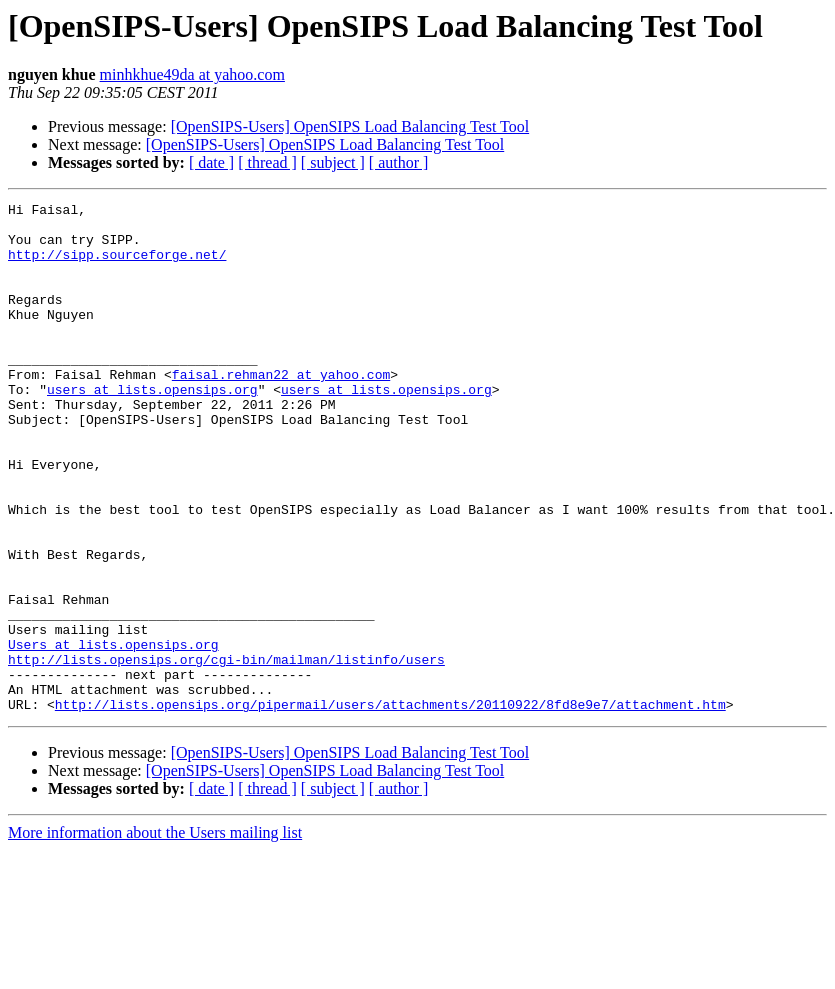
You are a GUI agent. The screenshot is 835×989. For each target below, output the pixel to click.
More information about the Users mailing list (155, 934)
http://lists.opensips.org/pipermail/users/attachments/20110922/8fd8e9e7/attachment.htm (390, 806)
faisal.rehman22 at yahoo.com (281, 410)
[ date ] (211, 162)
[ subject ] (333, 162)
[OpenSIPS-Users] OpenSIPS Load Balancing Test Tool (350, 126)
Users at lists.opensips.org (113, 734)
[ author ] (399, 162)
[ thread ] (267, 162)
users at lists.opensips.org (152, 428)
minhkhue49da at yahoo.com (192, 74)
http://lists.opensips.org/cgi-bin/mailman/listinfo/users (226, 752)
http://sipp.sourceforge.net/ (117, 266)
